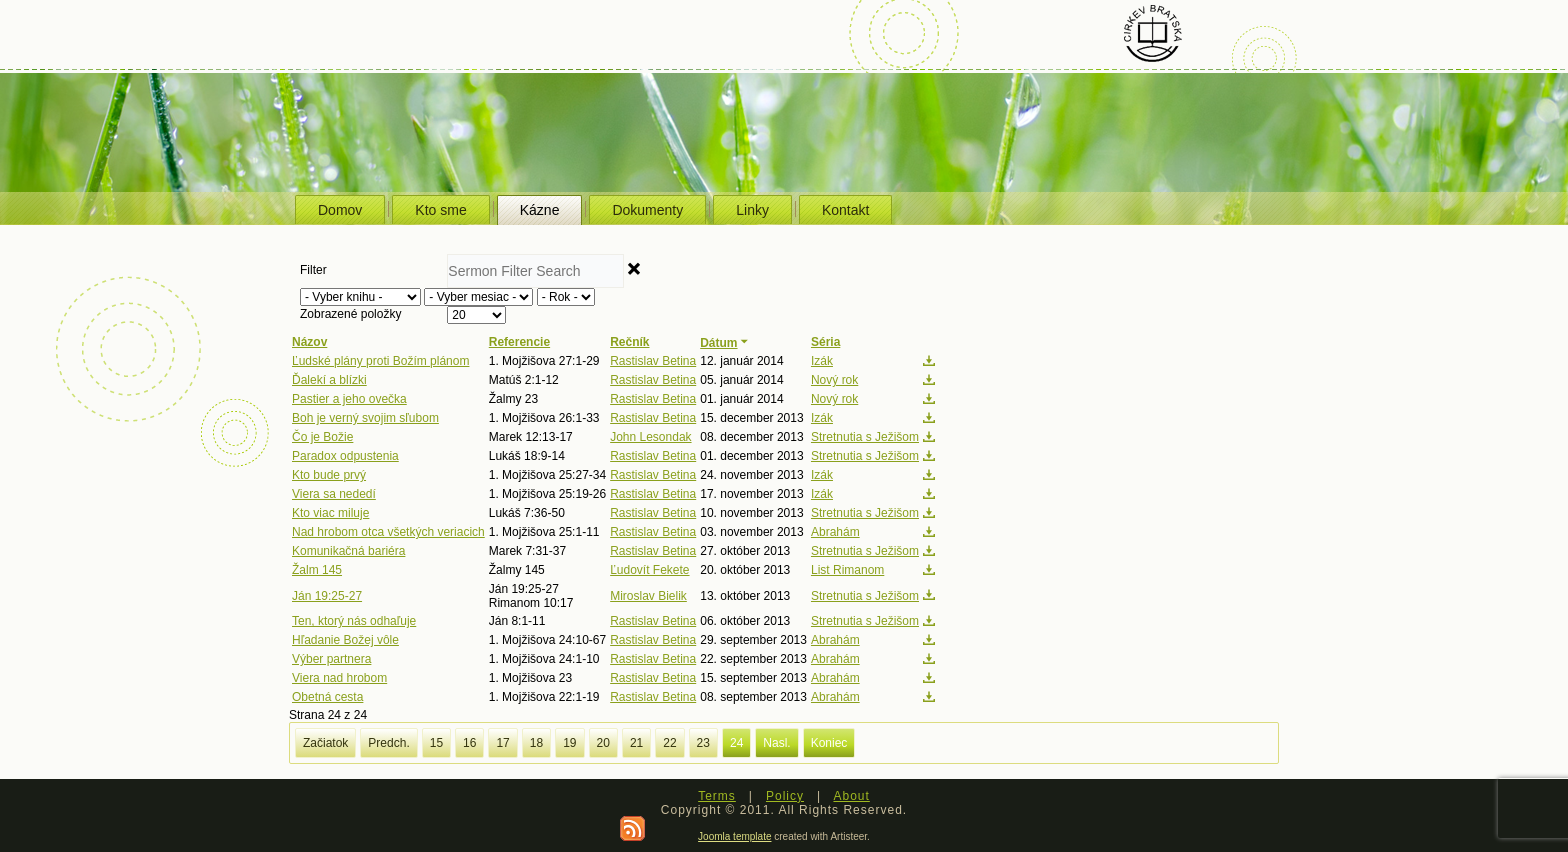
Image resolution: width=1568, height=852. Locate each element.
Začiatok (325, 743)
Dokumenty (647, 210)
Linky (752, 210)
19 (569, 743)
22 (669, 743)
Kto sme (440, 210)
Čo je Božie (322, 437)
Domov (340, 210)
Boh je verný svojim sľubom (365, 418)
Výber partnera (331, 659)
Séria (825, 342)
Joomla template (734, 836)
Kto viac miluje (330, 513)
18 (536, 743)
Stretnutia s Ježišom (865, 437)
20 (603, 743)
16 (469, 743)
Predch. (388, 743)
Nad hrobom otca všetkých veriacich (388, 532)
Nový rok (834, 380)
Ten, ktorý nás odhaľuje (354, 621)
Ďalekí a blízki (329, 380)
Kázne (540, 210)
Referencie (519, 342)
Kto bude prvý (329, 475)
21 (636, 743)
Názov (309, 342)
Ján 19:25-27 (327, 596)
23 (703, 743)
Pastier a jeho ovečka (349, 399)
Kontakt (845, 210)
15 (436, 743)
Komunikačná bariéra (348, 551)
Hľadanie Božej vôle (345, 640)
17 (502, 743)
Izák (822, 361)
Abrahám (835, 532)
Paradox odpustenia (345, 456)
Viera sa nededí (334, 494)
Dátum (725, 343)
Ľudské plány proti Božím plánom (380, 361)
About (851, 796)
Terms (717, 796)
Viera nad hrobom (339, 678)
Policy (785, 796)
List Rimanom (847, 570)
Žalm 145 (317, 570)
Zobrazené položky (350, 314)
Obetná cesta (327, 697)
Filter (315, 270)
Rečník (629, 342)
